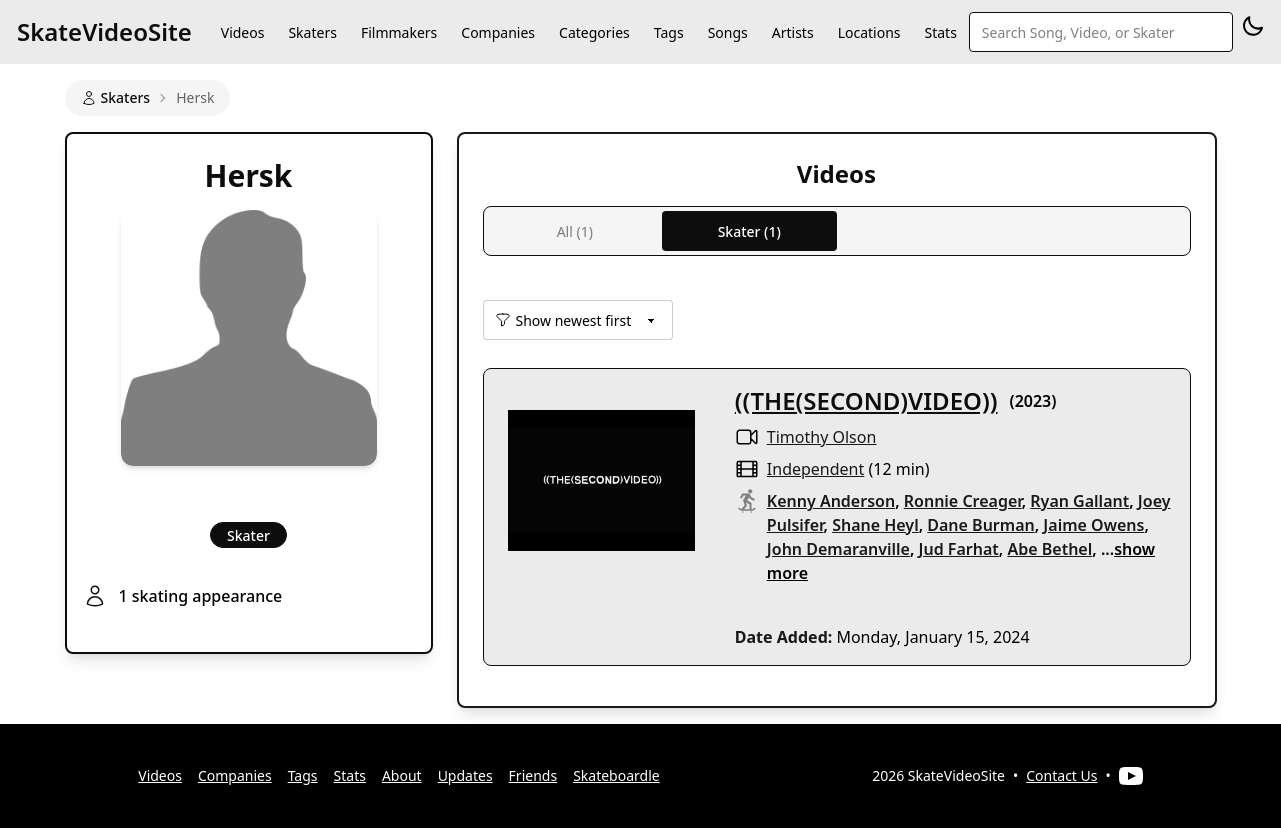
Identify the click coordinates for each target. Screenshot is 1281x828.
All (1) (575, 231)
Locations (869, 32)
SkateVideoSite (104, 31)
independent (815, 469)
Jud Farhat (959, 549)
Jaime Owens (1093, 525)
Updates (465, 775)
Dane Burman (980, 525)
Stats (941, 32)
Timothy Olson (822, 437)
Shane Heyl (875, 525)
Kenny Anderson (831, 501)
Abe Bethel (1049, 549)
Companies (498, 32)
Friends (533, 775)
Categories (594, 32)
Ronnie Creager (963, 501)
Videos (243, 32)
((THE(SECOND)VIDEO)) (866, 400)
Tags (669, 32)
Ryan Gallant (1079, 501)
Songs (728, 32)
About (402, 775)
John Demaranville (838, 549)
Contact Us (1061, 775)
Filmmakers (399, 32)
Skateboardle (616, 775)
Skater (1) (749, 231)
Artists (793, 32)
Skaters (312, 32)
